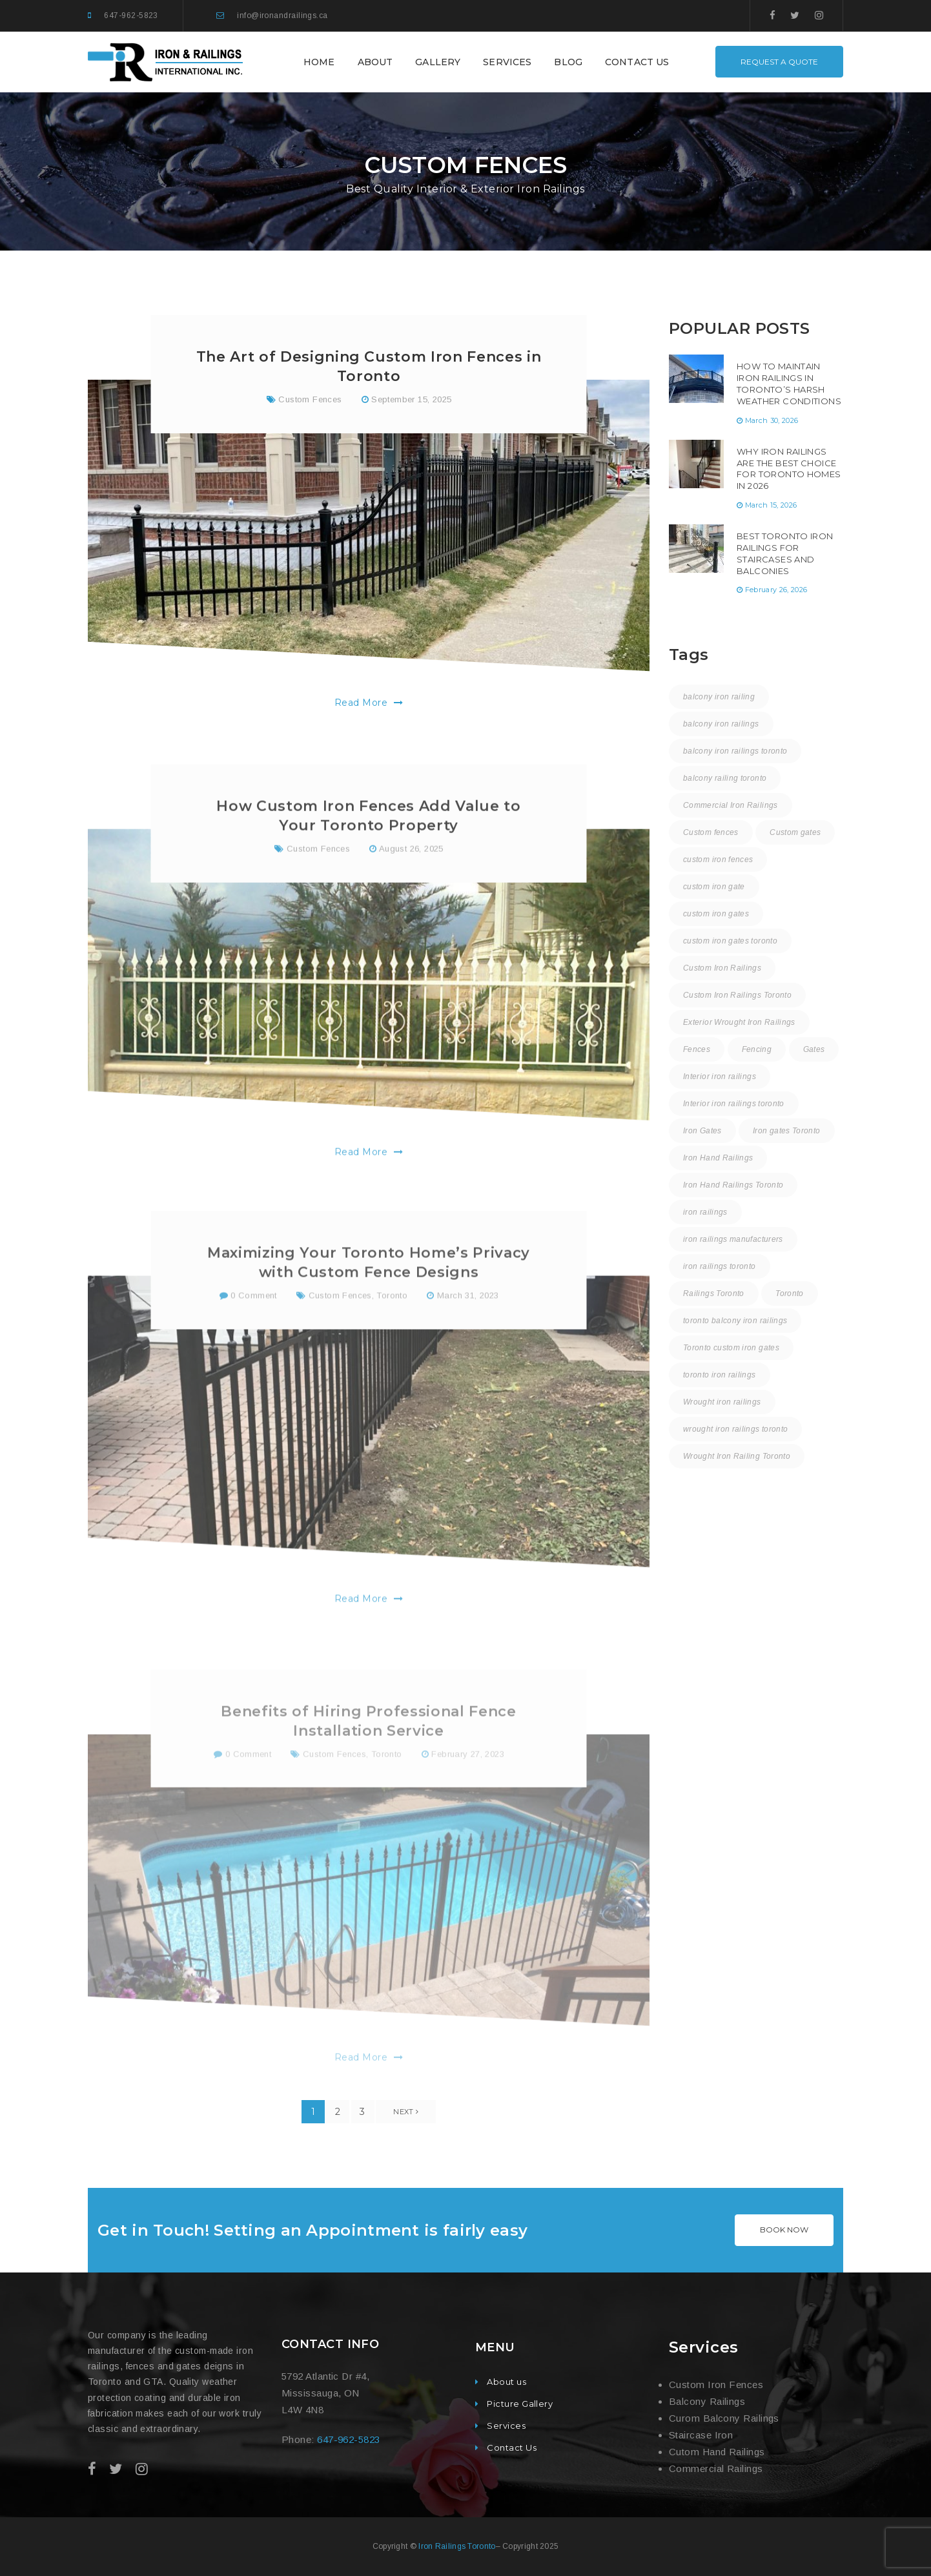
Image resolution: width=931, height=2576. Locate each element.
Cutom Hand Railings (717, 2451)
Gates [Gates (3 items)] (814, 1049)
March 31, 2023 (467, 1343)
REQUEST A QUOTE (779, 62)
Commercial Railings (716, 2468)
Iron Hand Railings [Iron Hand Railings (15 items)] (718, 1157)
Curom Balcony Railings (724, 2418)
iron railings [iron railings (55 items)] (705, 1212)
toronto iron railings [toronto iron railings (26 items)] (719, 1374)
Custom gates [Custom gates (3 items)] (795, 832)
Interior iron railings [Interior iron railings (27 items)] (719, 1076)
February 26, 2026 (776, 589)
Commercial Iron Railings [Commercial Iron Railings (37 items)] (730, 805)
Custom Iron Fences (716, 2384)
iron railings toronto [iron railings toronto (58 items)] (719, 1266)
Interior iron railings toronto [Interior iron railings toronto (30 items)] (733, 1103)
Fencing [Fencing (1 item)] (757, 1049)
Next (405, 2111)
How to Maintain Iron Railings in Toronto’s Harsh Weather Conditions (789, 383)
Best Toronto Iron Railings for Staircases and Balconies (785, 553)
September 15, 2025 (411, 404)
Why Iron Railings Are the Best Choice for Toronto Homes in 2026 (789, 468)
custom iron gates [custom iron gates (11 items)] (716, 913)
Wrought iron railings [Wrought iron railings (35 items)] (722, 1401)
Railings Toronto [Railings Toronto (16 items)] (713, 1293)
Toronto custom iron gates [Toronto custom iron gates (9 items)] (731, 1347)
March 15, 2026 (771, 505)
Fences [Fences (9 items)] (696, 1049)
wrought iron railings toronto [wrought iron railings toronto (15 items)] (735, 1429)
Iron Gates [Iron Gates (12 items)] (702, 1130)
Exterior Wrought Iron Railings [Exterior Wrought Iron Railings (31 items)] (739, 1022)
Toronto (391, 1343)
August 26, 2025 (411, 891)
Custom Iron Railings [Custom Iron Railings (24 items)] (722, 968)
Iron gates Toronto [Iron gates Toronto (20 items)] (786, 1130)
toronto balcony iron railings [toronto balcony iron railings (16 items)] (735, 1320)
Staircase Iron (701, 2434)
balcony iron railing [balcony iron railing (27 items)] (719, 696)
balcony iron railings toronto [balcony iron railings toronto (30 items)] (735, 751)
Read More (368, 708)
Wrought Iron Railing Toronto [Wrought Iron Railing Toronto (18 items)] (736, 1456)
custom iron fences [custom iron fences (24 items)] (718, 859)
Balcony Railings (707, 2401)
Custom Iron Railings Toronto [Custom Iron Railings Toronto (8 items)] (737, 995)
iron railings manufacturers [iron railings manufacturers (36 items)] (733, 1239)
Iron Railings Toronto (456, 2546)
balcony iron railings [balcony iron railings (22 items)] (721, 723)
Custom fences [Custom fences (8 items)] (711, 832)
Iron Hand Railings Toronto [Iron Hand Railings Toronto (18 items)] (733, 1185)
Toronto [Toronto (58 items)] (789, 1293)
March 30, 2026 (772, 420)
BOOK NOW (784, 2229)
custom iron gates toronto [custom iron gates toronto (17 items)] (730, 940)
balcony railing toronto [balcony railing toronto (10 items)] (724, 778)
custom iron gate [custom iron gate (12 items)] (714, 886)
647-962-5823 (131, 15)
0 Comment (248, 1343)
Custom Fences (310, 404)
